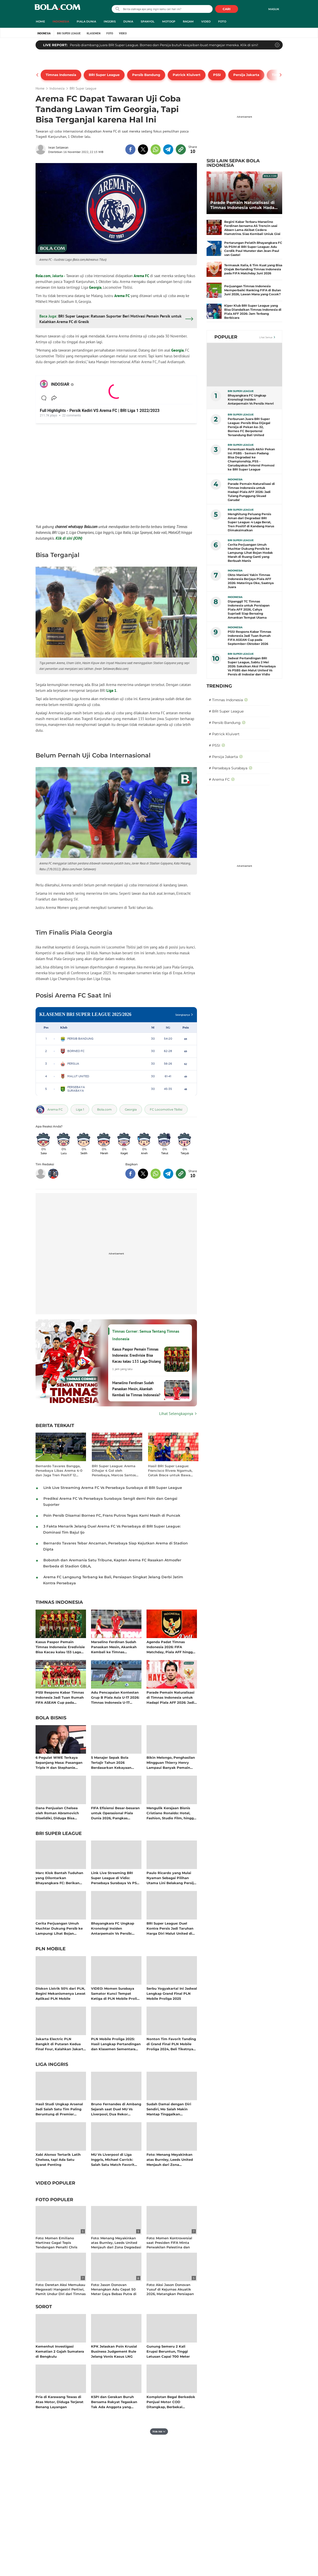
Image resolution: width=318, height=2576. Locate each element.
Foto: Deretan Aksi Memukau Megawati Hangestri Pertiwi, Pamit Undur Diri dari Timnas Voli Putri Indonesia (61, 2292)
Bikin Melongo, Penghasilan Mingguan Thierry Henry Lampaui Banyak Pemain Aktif (171, 1762)
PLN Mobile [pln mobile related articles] (51, 1949)
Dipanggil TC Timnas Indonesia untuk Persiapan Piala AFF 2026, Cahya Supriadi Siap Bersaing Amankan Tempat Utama (249, 609)
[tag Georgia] (131, 1109)
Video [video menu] (206, 21)
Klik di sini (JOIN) (68, 538)
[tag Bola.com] (104, 1109)
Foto (109, 33)
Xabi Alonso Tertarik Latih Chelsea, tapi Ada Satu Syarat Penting (58, 2159)
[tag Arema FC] (52, 1109)
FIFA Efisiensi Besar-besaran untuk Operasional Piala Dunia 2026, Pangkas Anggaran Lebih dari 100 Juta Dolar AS (115, 1813)
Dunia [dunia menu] (128, 21)
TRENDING (219, 686)
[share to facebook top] (130, 149)
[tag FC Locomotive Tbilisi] (166, 1109)
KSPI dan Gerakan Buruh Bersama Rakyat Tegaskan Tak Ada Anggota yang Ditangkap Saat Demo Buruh (116, 2402)
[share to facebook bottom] (130, 1174)
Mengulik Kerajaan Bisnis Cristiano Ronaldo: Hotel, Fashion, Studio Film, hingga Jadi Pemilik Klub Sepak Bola (171, 1813)
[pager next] (281, 75)
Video (123, 33)
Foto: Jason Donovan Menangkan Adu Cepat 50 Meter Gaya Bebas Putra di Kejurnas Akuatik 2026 (113, 2292)
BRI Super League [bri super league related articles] (59, 1833)
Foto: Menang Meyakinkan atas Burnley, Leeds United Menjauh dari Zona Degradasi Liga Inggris (170, 2159)
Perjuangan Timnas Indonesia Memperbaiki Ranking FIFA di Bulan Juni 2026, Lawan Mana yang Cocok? (252, 290)
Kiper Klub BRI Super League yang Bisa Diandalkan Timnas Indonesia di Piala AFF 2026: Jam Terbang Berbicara (252, 312)
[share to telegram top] (168, 149)
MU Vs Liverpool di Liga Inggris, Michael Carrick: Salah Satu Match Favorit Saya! (112, 2159)
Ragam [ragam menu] (188, 21)
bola (57, 9)
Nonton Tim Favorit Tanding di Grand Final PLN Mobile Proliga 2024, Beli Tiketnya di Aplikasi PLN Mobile (171, 2044)
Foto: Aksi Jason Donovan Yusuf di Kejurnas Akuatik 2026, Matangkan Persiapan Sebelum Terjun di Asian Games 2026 (170, 2294)
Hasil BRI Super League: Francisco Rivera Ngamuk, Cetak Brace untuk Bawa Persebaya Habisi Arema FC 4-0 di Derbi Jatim (171, 1470)
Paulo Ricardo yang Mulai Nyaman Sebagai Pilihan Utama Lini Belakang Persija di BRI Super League (171, 1878)
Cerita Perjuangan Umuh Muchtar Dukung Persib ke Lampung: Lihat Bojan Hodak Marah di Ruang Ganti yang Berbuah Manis (61, 1928)
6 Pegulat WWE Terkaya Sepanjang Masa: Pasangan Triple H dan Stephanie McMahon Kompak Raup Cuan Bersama (59, 1762)
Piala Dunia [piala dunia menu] (86, 21)
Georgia (95, 287)
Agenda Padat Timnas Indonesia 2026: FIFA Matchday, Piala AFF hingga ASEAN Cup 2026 (171, 1647)
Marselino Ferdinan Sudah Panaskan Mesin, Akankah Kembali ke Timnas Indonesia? (114, 1647)
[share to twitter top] (143, 149)
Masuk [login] (273, 9)
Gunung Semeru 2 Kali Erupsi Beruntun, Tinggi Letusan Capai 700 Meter (168, 2351)
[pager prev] (37, 75)
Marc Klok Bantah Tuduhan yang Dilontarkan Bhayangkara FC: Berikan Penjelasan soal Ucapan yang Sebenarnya (59, 1878)
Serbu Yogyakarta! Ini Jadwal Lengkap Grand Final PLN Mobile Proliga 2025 (172, 1993)
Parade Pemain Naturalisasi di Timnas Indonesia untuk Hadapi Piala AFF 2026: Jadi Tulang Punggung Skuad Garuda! (170, 1697)
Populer (225, 337)
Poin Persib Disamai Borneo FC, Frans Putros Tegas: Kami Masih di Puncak (111, 1515)
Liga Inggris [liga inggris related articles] (52, 2064)
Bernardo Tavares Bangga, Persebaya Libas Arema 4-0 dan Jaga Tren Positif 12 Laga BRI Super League (59, 1470)
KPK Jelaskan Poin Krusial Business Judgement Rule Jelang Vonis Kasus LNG (114, 2351)
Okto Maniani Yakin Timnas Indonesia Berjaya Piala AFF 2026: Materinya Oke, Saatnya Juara (251, 581)
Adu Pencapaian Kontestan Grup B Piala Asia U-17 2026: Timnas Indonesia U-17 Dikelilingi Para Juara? (115, 1697)
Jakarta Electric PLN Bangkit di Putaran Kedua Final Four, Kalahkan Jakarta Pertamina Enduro (60, 2044)
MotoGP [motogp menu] (168, 21)
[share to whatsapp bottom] (156, 1174)
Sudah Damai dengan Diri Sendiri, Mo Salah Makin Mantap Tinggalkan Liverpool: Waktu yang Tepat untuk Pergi (171, 2109)
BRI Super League (69, 33)
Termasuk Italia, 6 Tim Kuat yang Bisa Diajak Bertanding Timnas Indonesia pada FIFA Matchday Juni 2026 (253, 269)
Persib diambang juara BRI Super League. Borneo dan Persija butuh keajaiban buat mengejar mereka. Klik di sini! (164, 45)
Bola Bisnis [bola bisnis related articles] (51, 1718)
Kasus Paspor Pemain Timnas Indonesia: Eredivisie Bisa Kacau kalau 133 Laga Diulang (60, 1647)
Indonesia (44, 33)
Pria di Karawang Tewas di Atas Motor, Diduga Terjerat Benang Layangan (59, 2402)
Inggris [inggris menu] (110, 21)
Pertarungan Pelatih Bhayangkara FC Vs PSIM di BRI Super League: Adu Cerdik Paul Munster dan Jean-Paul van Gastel (253, 249)
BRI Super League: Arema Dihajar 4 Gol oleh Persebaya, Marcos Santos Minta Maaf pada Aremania (115, 1470)
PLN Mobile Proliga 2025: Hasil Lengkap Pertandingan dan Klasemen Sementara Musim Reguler (116, 2044)
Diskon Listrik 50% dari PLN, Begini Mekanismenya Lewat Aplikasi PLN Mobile (60, 1993)
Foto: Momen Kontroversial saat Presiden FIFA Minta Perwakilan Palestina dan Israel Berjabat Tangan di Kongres (169, 2247)
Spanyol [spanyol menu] (148, 21)
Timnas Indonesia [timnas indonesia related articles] (59, 1602)
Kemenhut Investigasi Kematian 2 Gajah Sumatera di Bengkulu (60, 2351)
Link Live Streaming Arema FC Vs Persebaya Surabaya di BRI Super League (112, 1487)
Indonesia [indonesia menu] (60, 21)
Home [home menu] (40, 21)
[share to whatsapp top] (156, 149)
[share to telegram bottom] (168, 1174)
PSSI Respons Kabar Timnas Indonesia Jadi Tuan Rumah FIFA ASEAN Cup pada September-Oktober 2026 (60, 1697)
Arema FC (141, 275)
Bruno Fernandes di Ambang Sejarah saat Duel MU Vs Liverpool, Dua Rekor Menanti (116, 2109)
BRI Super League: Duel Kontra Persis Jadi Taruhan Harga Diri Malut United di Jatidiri (170, 1928)
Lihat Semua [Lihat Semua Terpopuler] (265, 337)
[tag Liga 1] (80, 1109)
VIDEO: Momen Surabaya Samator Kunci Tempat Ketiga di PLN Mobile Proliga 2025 (116, 1993)
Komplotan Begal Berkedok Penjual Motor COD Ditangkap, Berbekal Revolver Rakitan (171, 2402)
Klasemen (93, 33)
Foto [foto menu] (222, 21)
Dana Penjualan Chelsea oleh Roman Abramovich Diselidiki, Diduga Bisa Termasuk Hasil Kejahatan (58, 1813)
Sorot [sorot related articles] (44, 2306)
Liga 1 (111, 690)
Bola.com (43, 275)
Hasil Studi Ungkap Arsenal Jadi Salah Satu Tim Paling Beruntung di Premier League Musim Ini (59, 2109)
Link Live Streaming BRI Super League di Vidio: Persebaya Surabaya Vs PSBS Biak (116, 1878)
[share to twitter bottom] (143, 1174)
